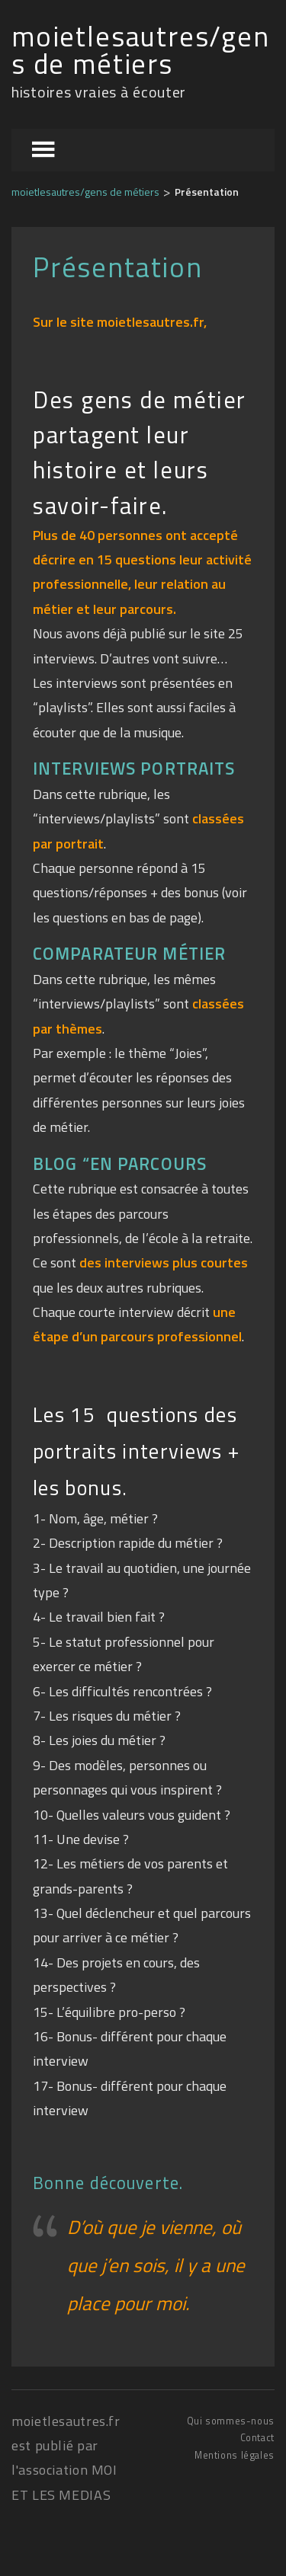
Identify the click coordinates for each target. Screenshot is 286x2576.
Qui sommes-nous (231, 2421)
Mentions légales (234, 2455)
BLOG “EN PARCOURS (120, 1164)
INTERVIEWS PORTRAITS (134, 768)
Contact (257, 2438)
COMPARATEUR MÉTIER (129, 954)
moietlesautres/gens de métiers (140, 50)
